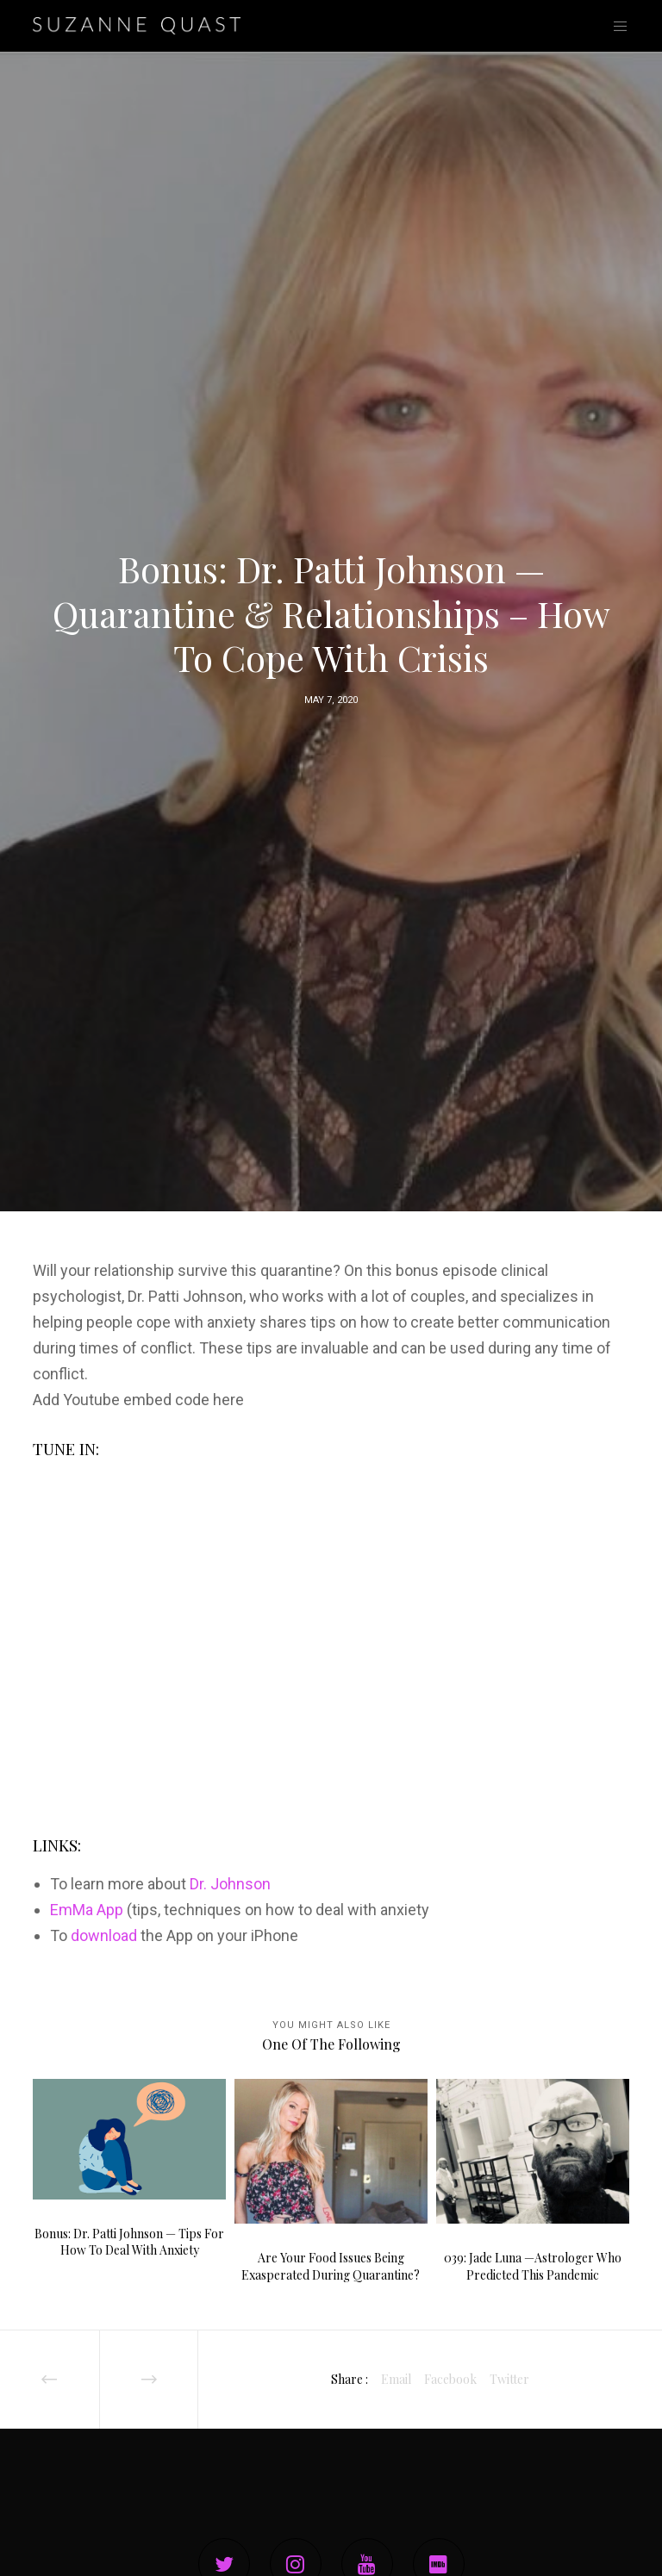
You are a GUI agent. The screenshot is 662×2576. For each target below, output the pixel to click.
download (104, 1935)
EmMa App (86, 1910)
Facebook (450, 2379)
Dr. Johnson (230, 1884)
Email (396, 2379)
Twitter (509, 2379)
